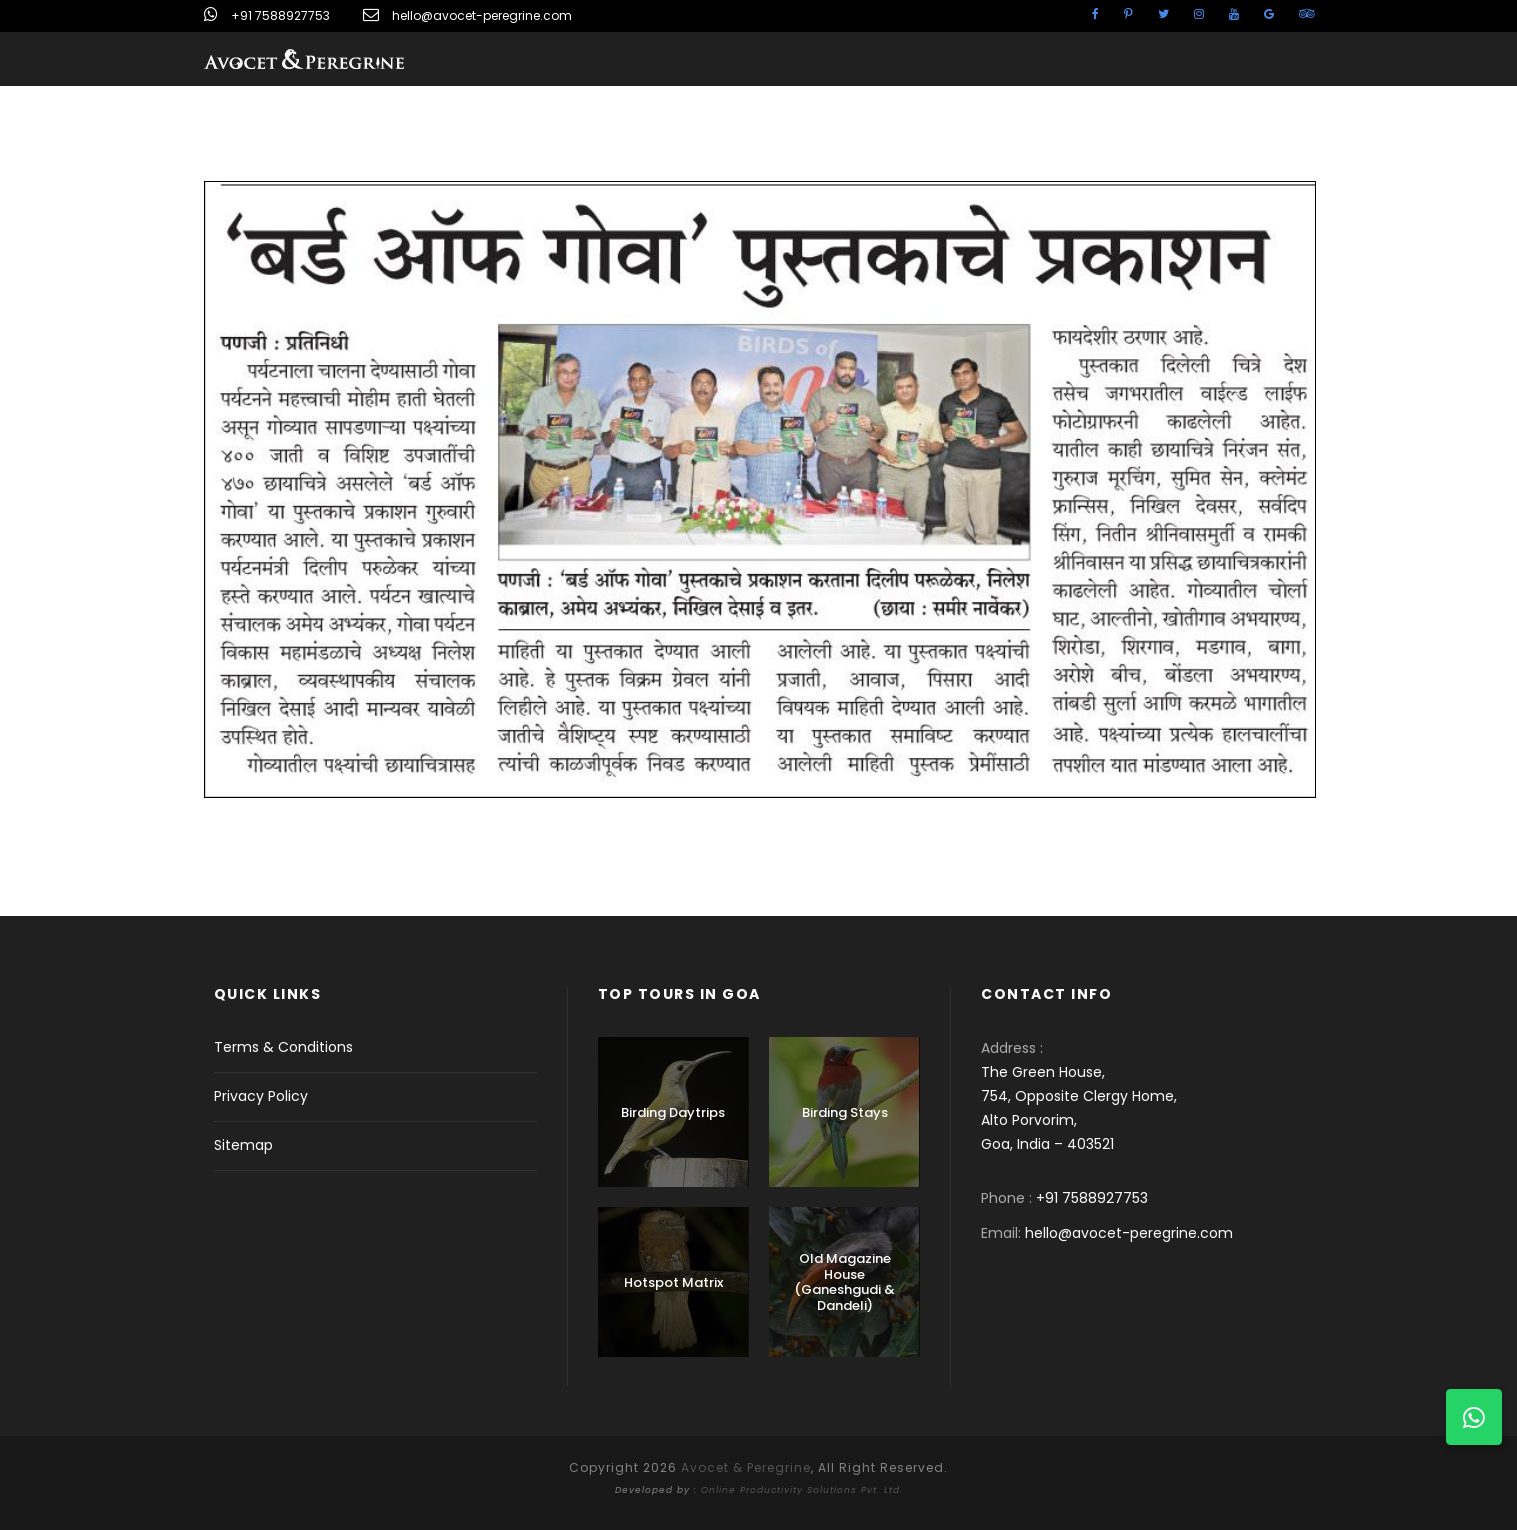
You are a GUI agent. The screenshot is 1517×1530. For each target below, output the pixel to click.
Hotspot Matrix (673, 1282)
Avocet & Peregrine (746, 1467)
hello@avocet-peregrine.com (482, 15)
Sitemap (243, 1145)
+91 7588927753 (280, 15)
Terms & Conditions (283, 1047)
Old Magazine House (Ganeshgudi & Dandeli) (844, 1282)
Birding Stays (845, 1112)
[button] (1474, 1417)
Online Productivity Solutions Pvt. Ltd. (802, 1490)
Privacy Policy (261, 1096)
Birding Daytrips (673, 1112)
